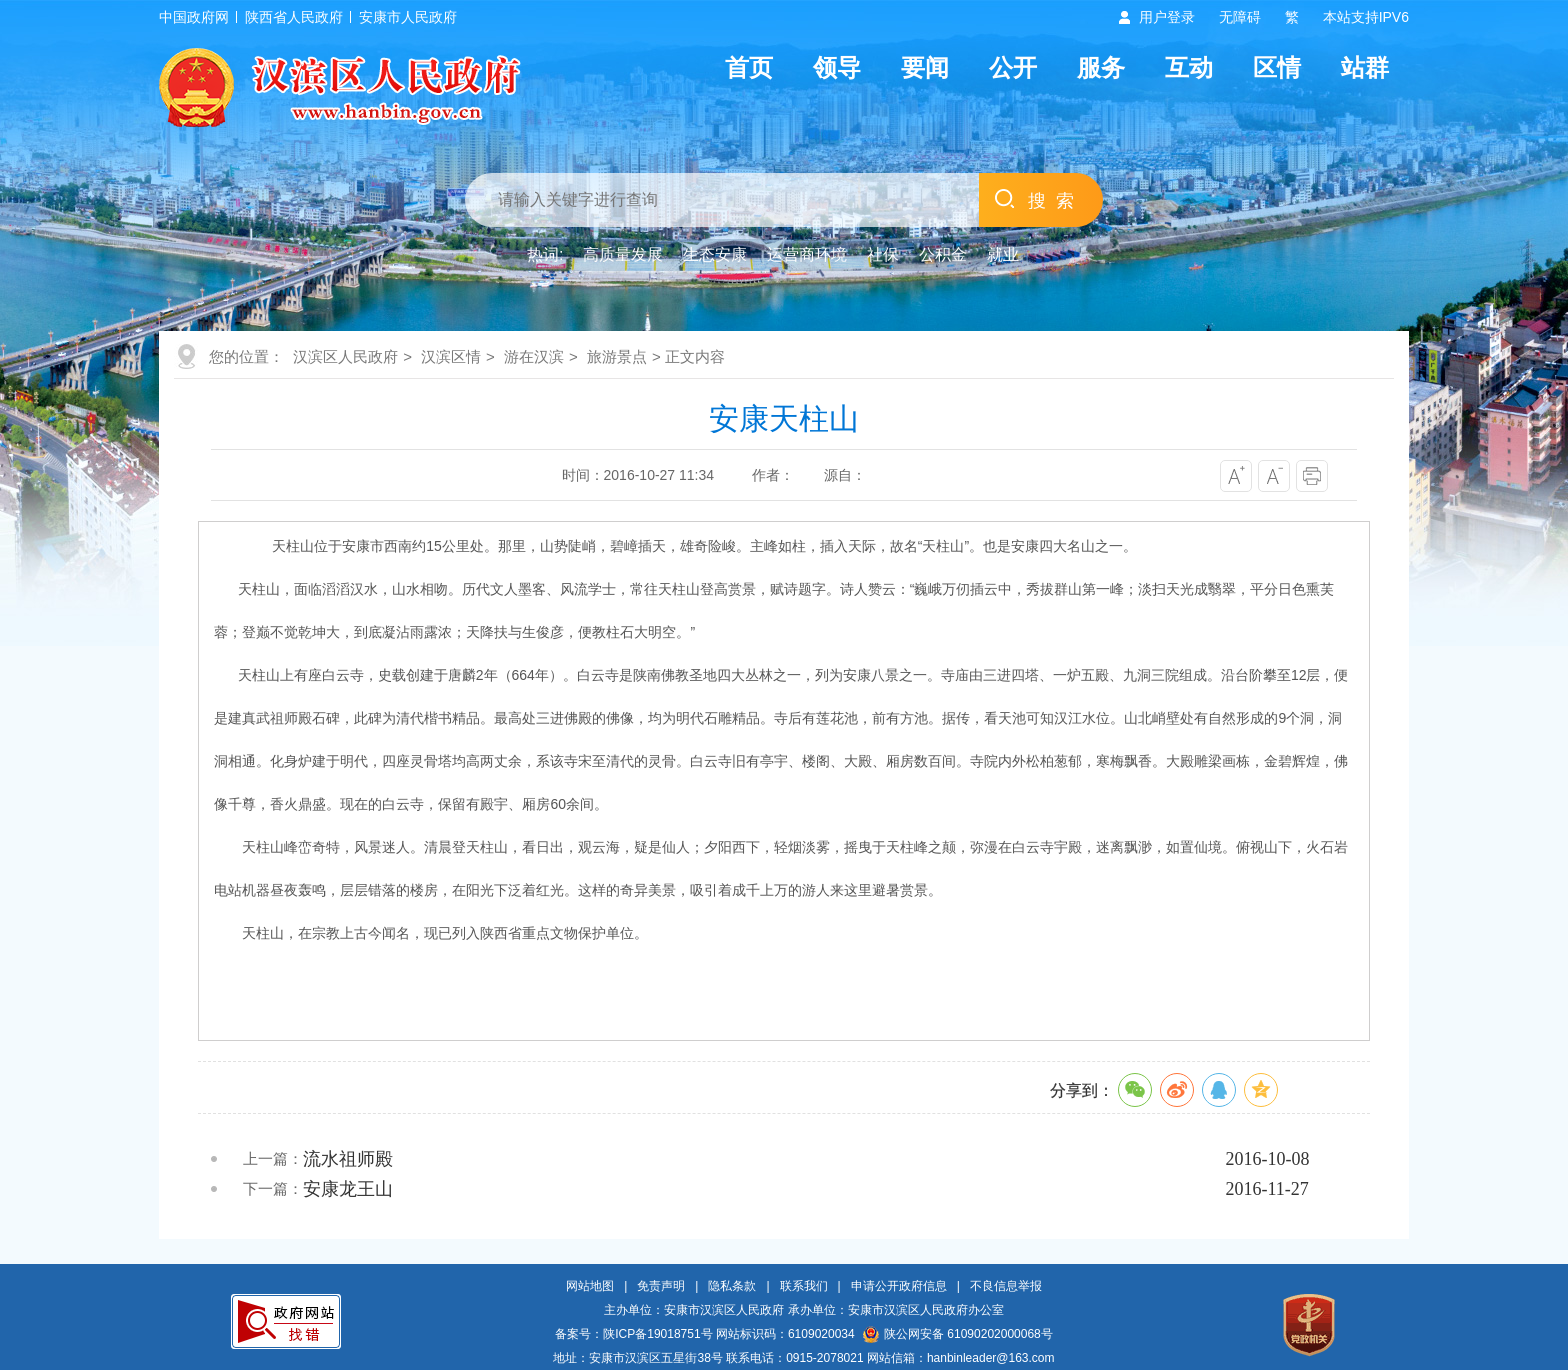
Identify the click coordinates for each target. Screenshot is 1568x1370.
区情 (1277, 67)
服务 (1101, 67)
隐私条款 (732, 1286)
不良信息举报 (1006, 1286)
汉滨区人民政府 (345, 356)
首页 (749, 67)
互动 (1189, 67)
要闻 (925, 67)
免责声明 (661, 1286)
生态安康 (715, 254)
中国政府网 (194, 17)
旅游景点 (617, 356)
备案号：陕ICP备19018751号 (633, 1334)
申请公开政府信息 (899, 1286)
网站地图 (590, 1286)
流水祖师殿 (348, 1159)
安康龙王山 (348, 1189)
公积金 (943, 254)
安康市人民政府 (408, 17)
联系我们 (804, 1286)
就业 (1003, 254)
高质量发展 (623, 254)
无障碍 (1240, 17)
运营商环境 (807, 254)
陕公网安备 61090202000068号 (958, 1334)
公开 (1013, 67)
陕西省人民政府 (294, 17)
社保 (883, 254)
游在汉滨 (534, 356)
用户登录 (1167, 17)
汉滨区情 (451, 356)
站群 (1365, 67)
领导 (837, 67)
